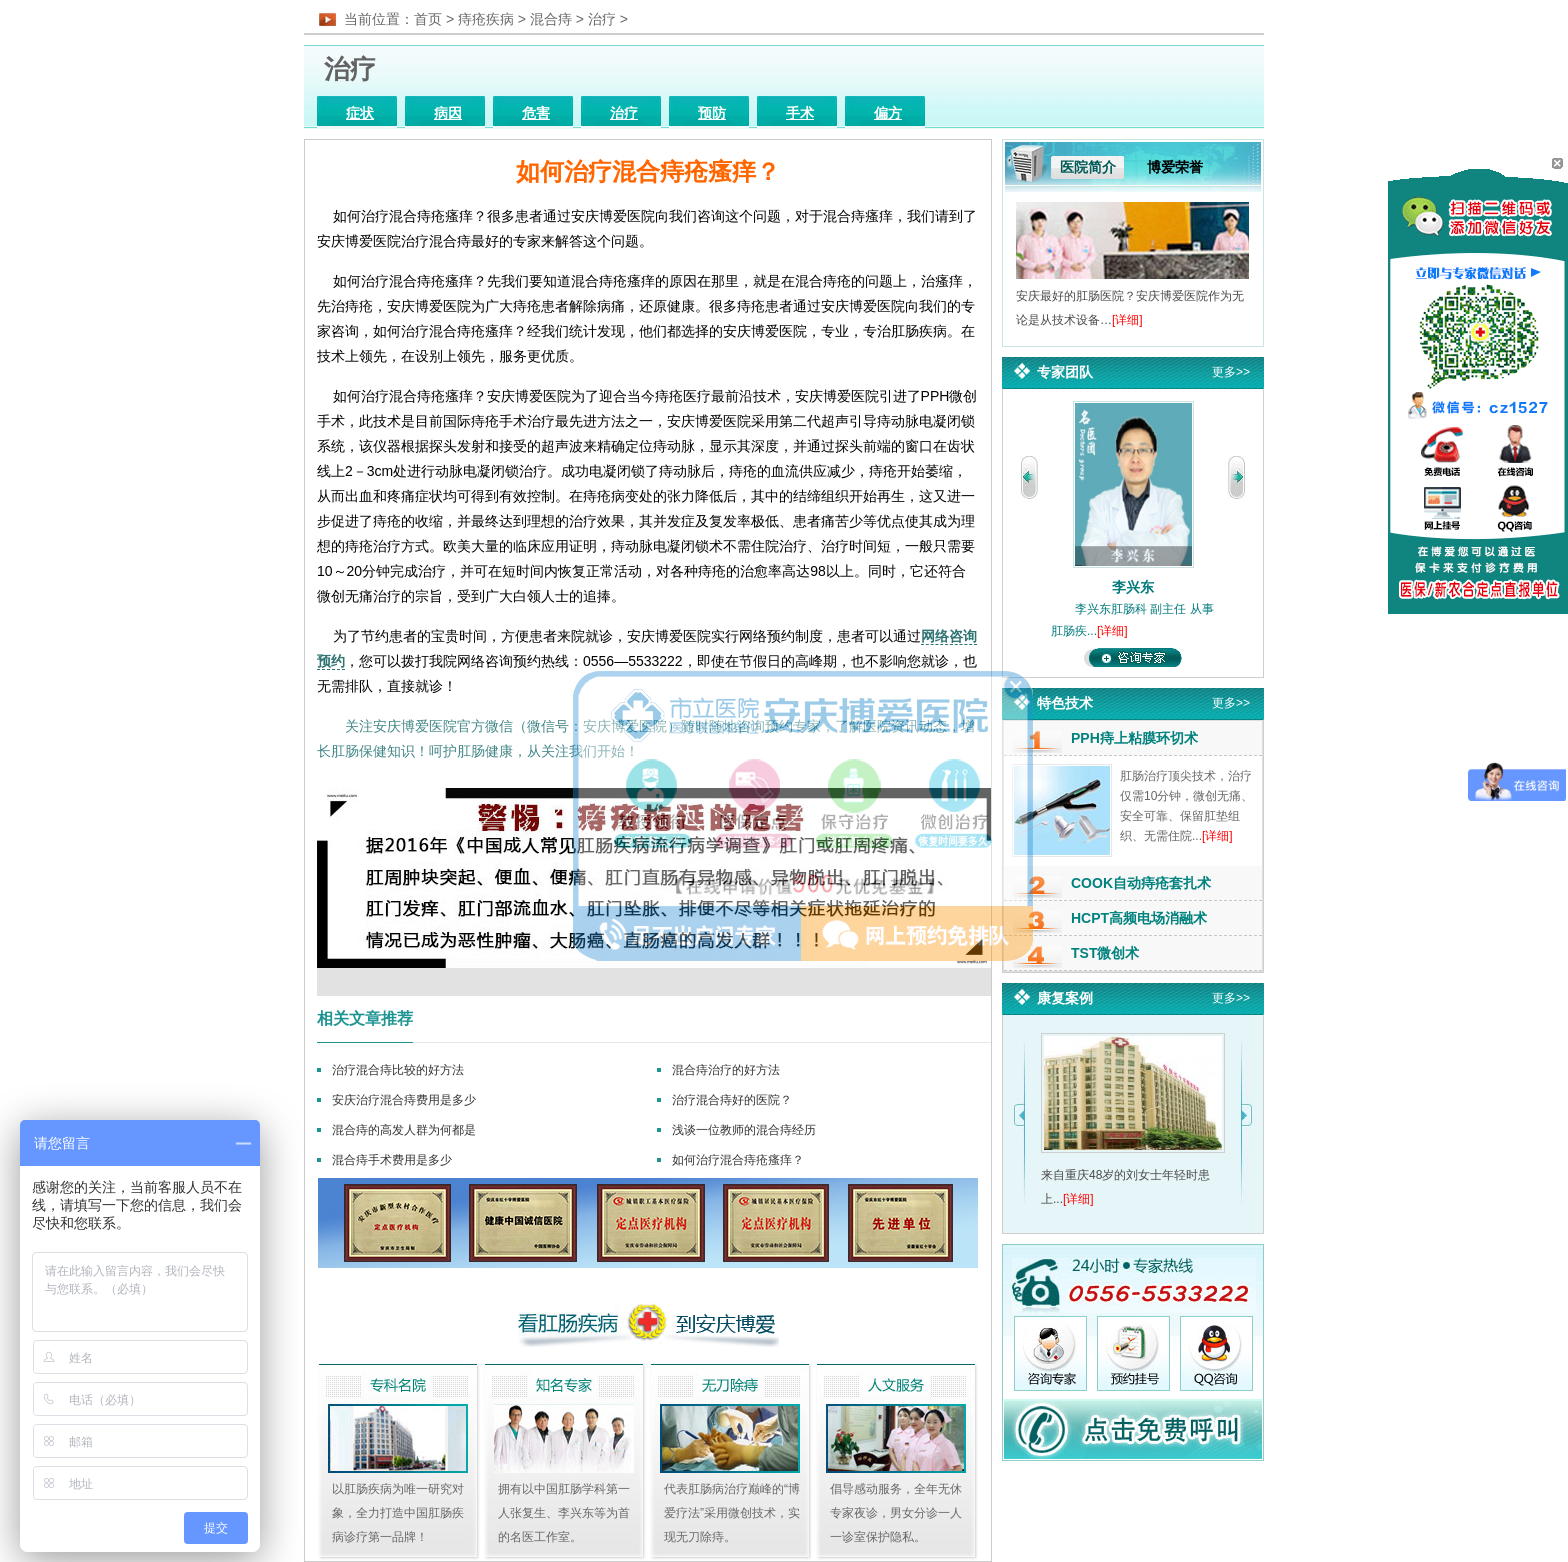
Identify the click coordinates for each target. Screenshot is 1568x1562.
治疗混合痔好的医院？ (732, 1100)
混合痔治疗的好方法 (726, 1070)
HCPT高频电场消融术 (1139, 918)
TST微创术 (1105, 953)
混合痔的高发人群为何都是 (404, 1130)
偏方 (888, 113)
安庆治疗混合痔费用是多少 (404, 1100)
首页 (428, 19)
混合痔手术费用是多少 (392, 1160)
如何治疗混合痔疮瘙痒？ (738, 1160)
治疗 (602, 19)
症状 (360, 113)
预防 (712, 113)
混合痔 (551, 19)
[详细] (1127, 320)
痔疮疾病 (486, 19)
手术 (800, 113)
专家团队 (1065, 372)
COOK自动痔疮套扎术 (1141, 883)
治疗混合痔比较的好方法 (398, 1070)
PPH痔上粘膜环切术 (1134, 738)
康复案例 (1065, 998)
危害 (536, 113)
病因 (448, 113)
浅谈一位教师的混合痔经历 (744, 1130)
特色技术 (1065, 703)
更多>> (1231, 372)
